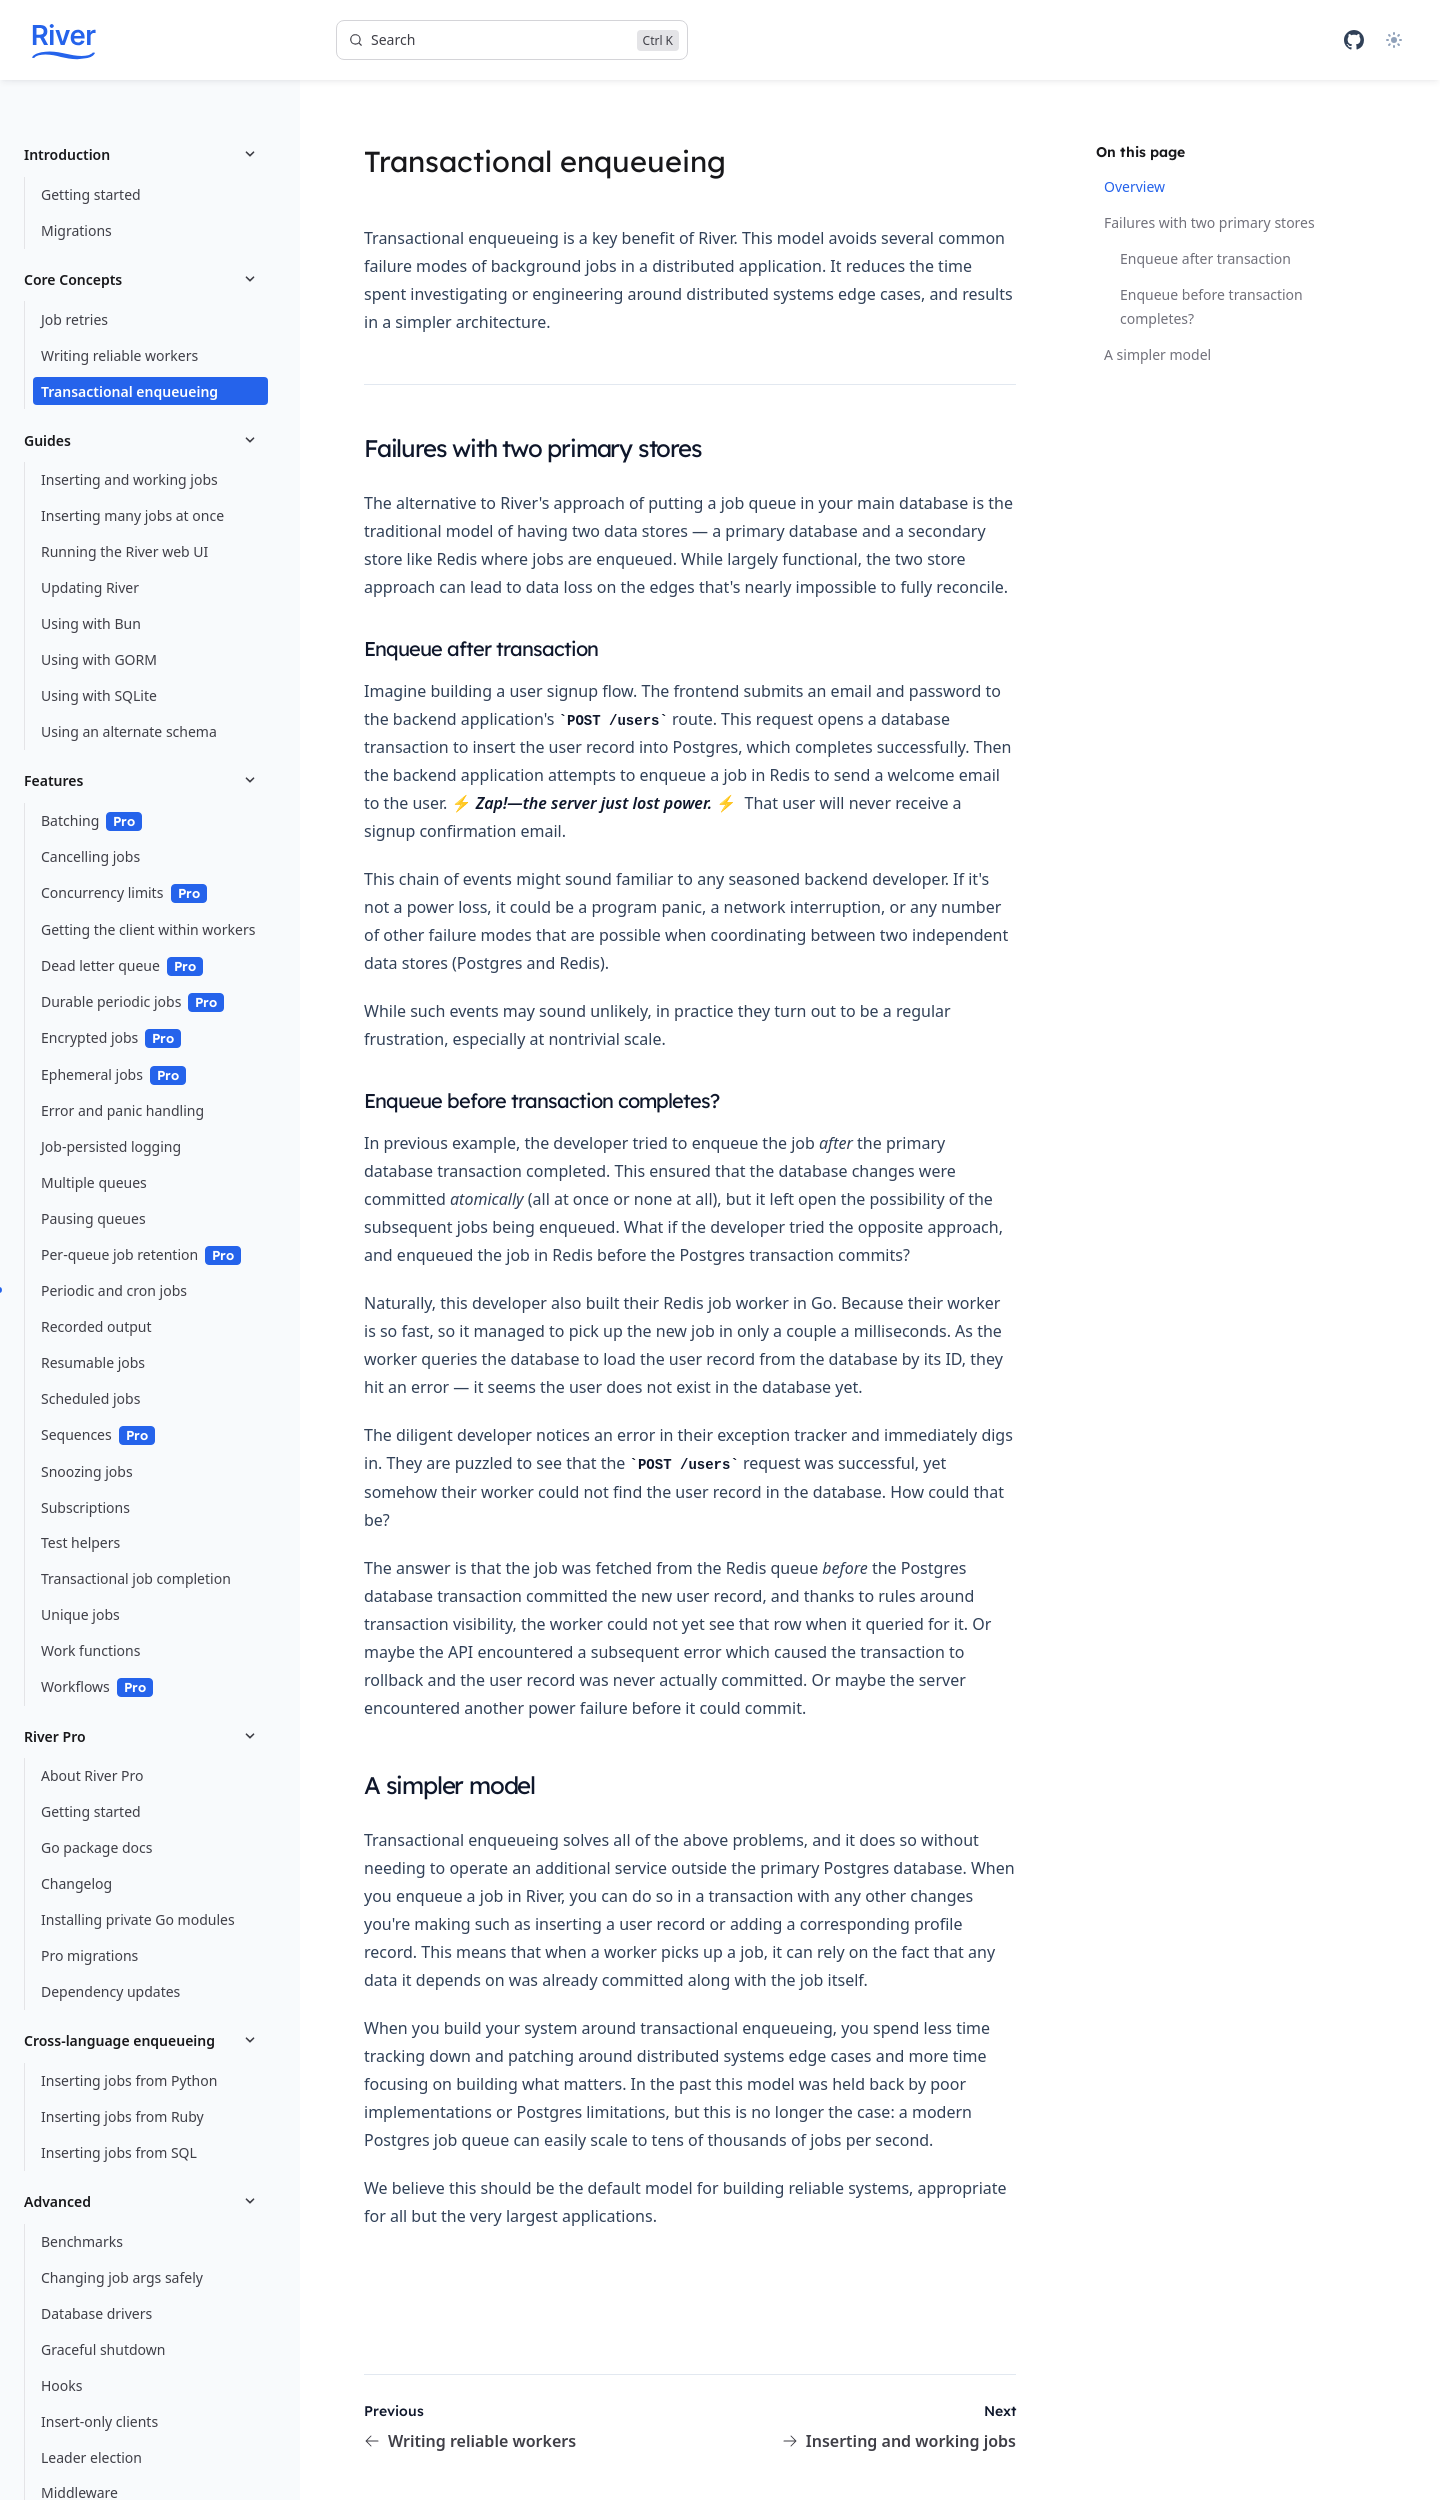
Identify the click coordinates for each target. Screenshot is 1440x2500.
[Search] (512, 40)
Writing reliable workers (470, 2441)
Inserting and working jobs (899, 2441)
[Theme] (1394, 40)
